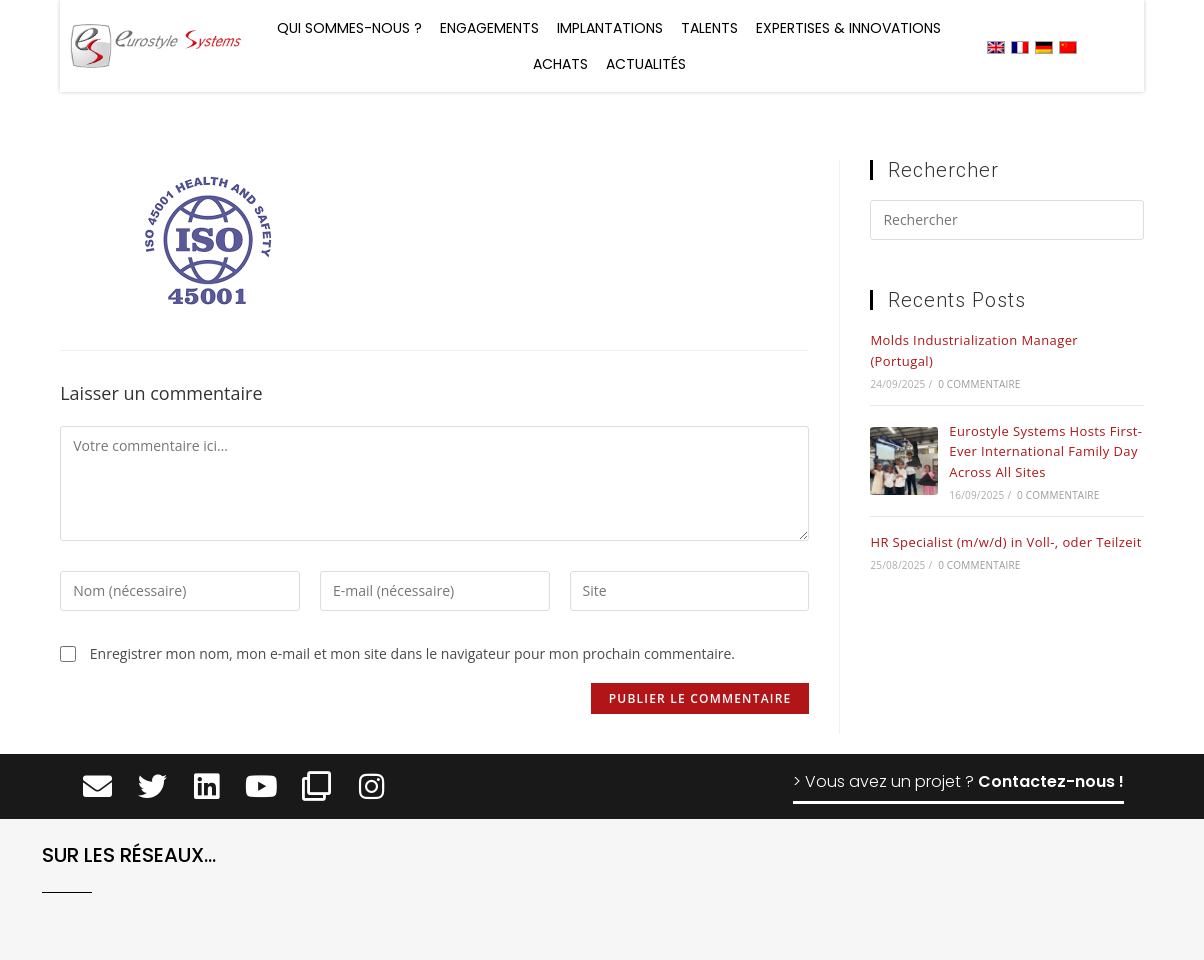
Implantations (610, 28)
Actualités (646, 64)
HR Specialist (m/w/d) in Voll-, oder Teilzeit (1005, 542)
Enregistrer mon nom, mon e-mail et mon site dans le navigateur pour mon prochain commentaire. (412, 653)
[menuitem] (996, 46)
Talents (709, 28)
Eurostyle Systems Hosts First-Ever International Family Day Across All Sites (1045, 452)
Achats (560, 64)
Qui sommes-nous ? (349, 28)
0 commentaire (979, 384)
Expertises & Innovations (848, 28)
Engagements (489, 28)
